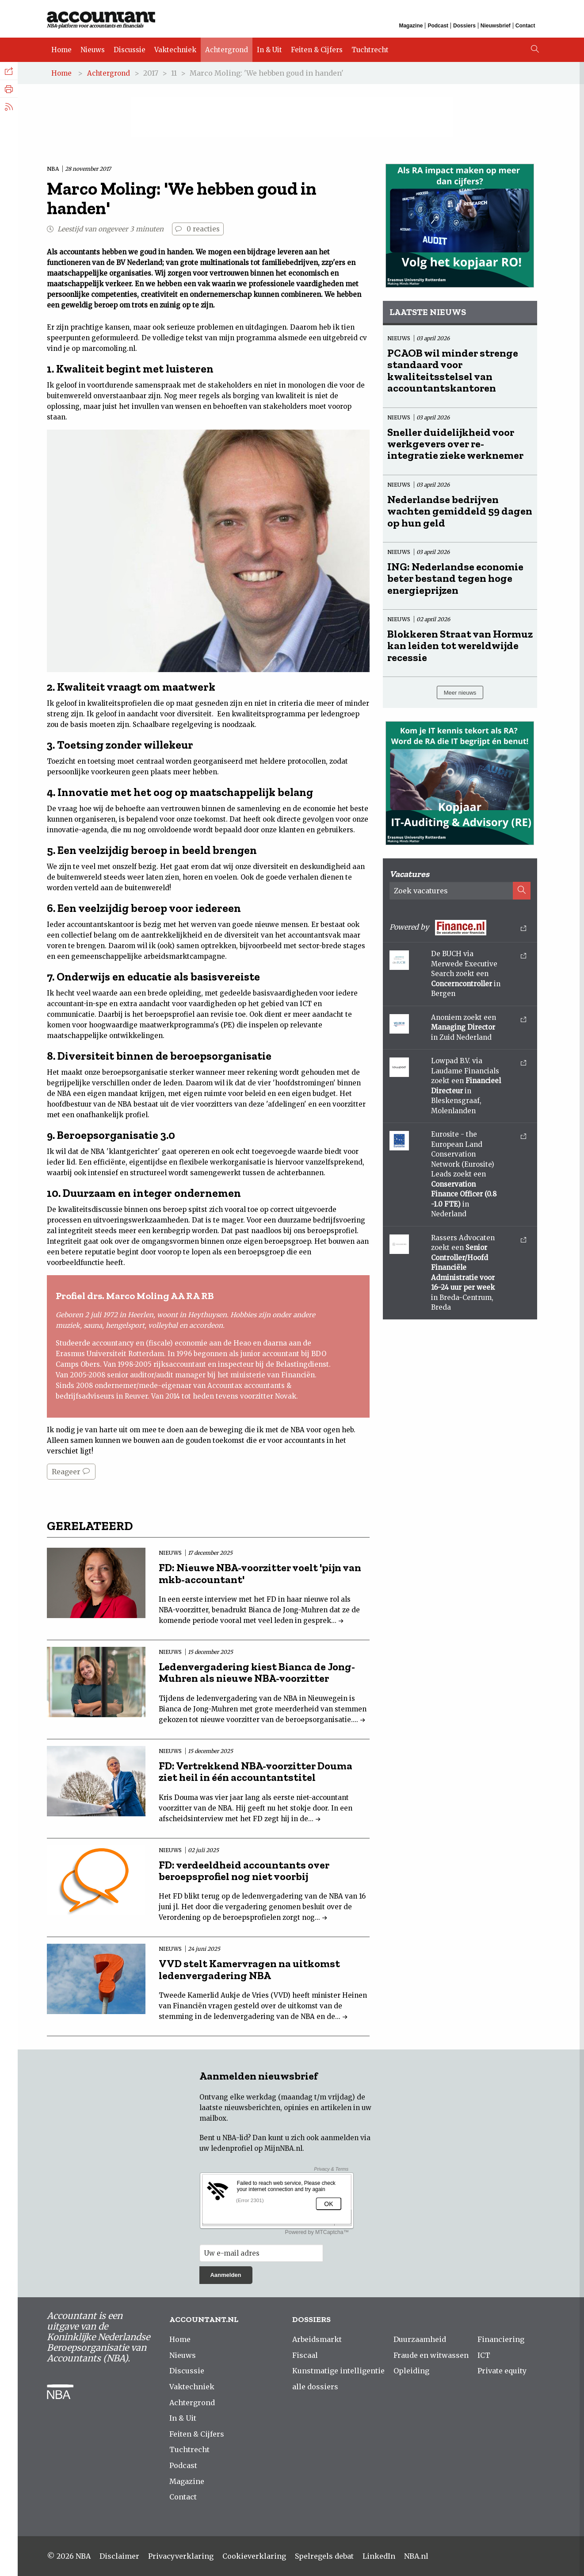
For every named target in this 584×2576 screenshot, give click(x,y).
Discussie (129, 50)
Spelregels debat (324, 2556)
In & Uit (269, 50)
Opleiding (411, 2370)
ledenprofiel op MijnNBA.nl (256, 2148)
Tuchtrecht (370, 50)
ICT (483, 2355)
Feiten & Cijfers (317, 50)
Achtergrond (226, 50)
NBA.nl (416, 2556)
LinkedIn (379, 2556)
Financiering (500, 2339)
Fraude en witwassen (431, 2355)
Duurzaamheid (419, 2339)
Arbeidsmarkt (317, 2339)
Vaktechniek (175, 50)
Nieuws (92, 50)
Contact (525, 26)
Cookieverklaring (254, 2556)
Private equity (502, 2370)
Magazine (411, 26)
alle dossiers (315, 2386)
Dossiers (464, 26)
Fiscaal (305, 2355)
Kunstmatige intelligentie (338, 2370)
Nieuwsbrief (496, 26)
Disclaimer (119, 2556)
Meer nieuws (460, 692)
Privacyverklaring (181, 2556)
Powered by (458, 927)
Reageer (71, 1471)
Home (61, 50)
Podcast (438, 26)
